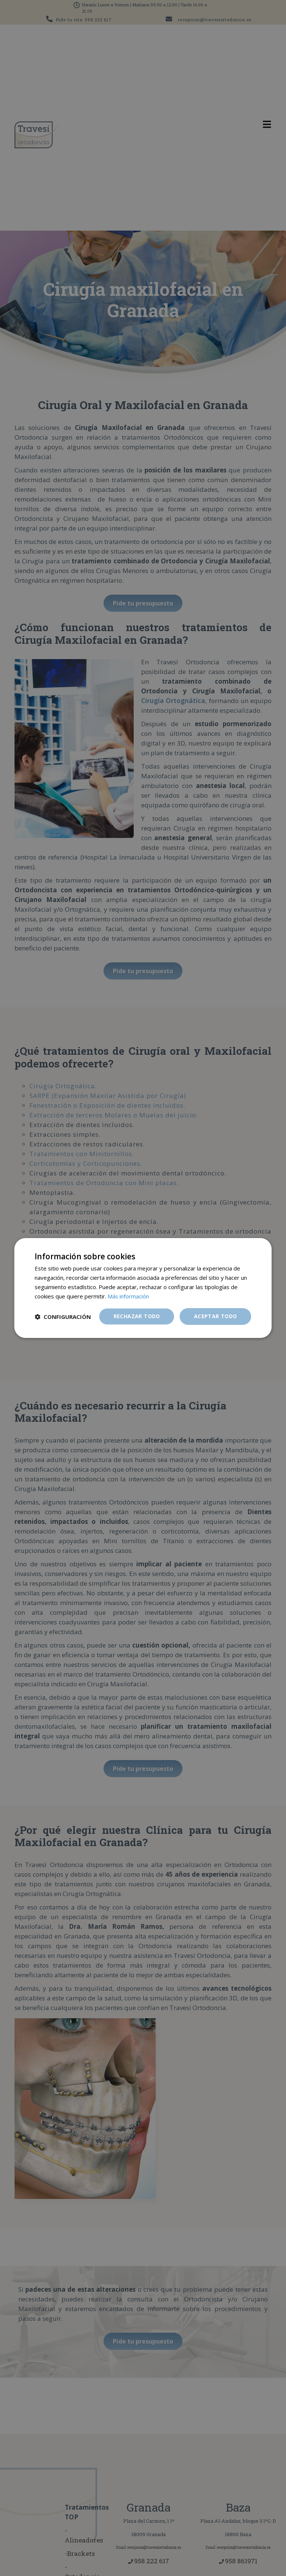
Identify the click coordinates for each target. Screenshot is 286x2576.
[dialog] (143, 1288)
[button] (63, 1316)
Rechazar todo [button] (137, 1316)
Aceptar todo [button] (215, 1316)
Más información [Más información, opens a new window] (128, 1296)
